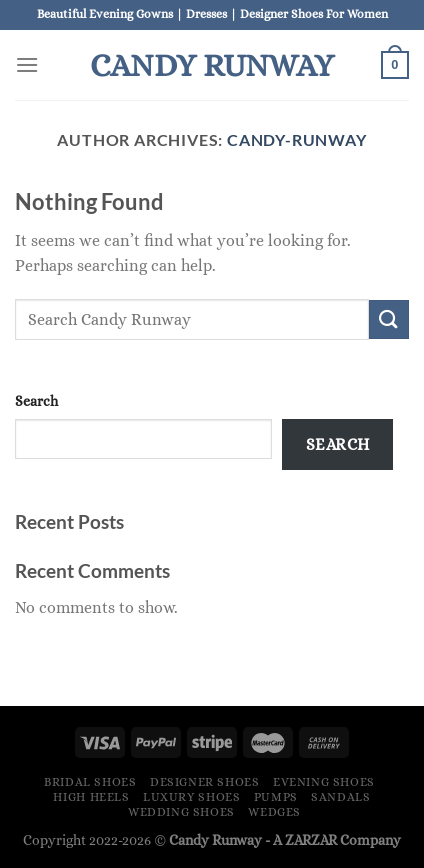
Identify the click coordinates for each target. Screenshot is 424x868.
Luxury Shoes (191, 797)
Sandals (340, 797)
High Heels (91, 797)
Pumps (276, 797)
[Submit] (389, 319)
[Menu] (27, 64)
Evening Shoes (324, 782)
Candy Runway (212, 65)
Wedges (274, 812)
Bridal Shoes (90, 782)
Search (36, 401)
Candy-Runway (297, 139)
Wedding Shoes (181, 812)
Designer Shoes (205, 782)
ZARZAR (311, 840)
